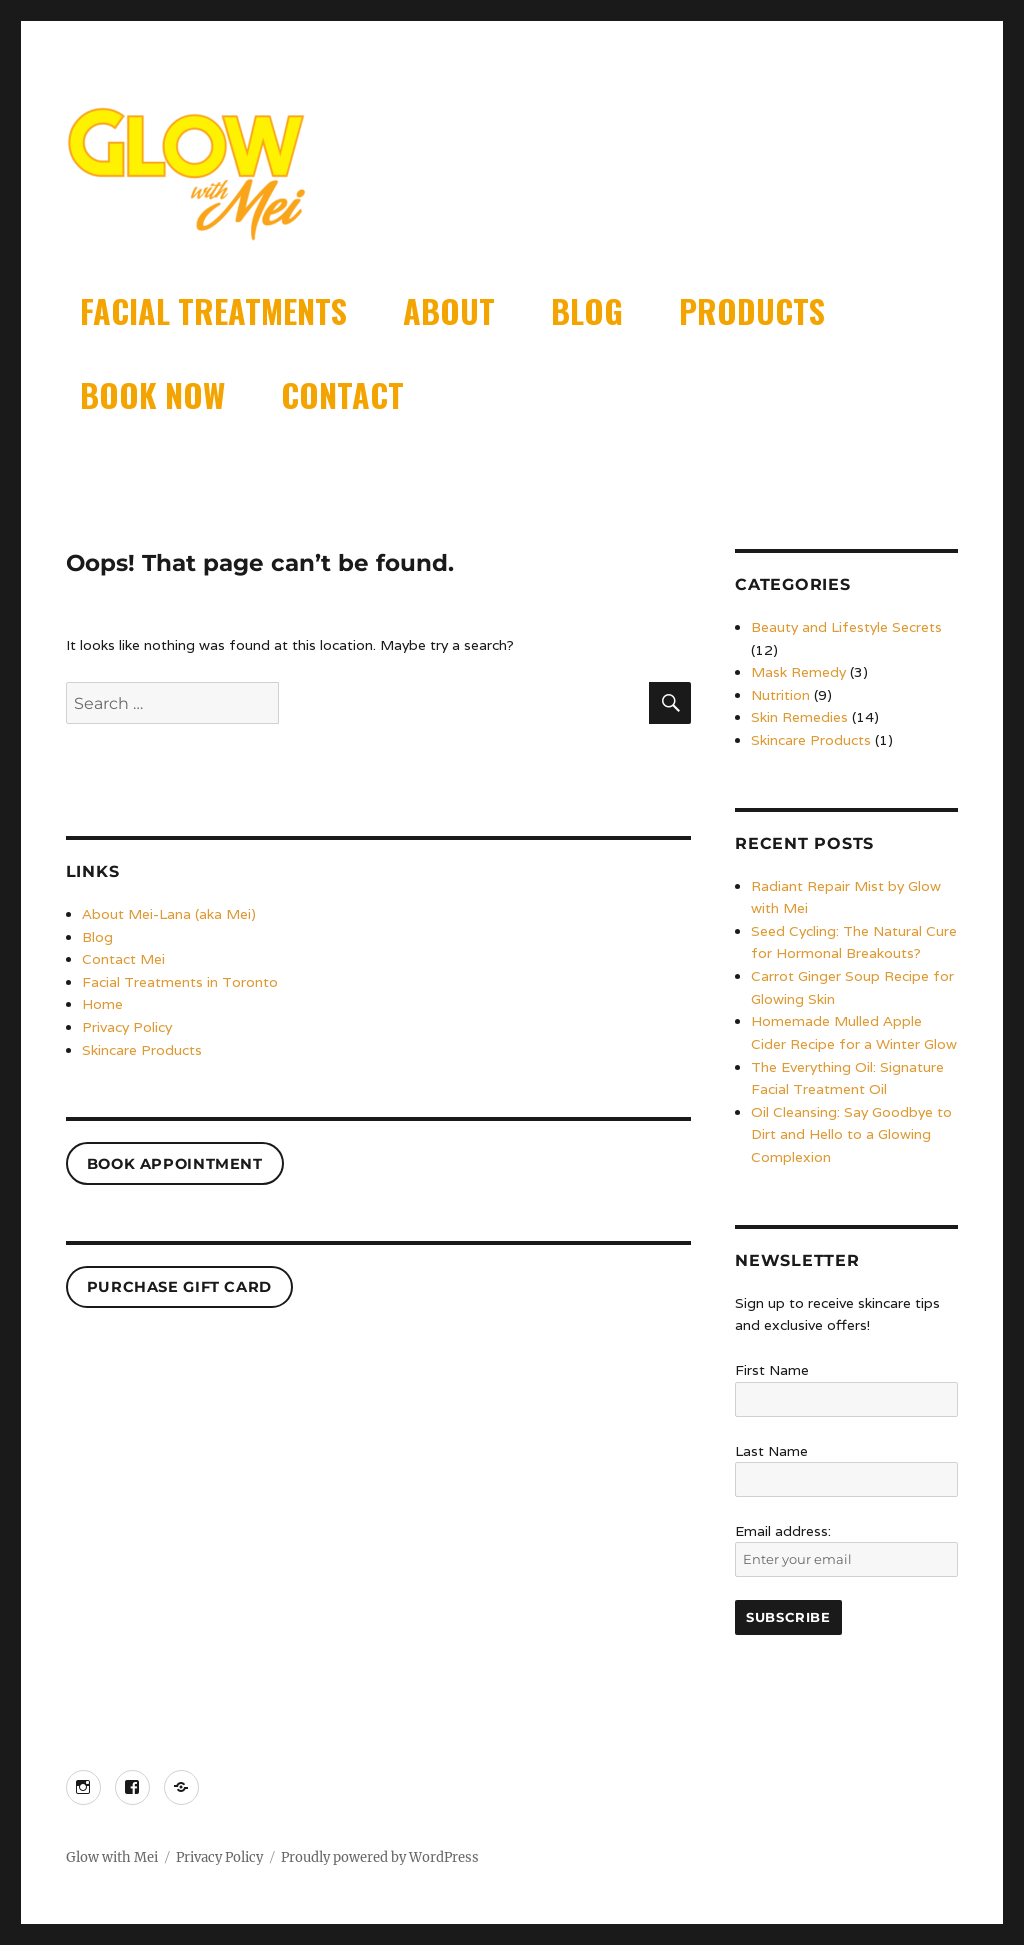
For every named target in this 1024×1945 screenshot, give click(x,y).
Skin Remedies (799, 717)
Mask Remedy (798, 672)
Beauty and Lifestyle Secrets (846, 627)
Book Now (152, 394)
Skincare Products (142, 1050)
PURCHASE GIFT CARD (179, 1287)
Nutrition (780, 695)
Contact (342, 394)
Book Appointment (175, 1164)
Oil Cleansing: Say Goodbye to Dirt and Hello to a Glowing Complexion (851, 1134)
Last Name (771, 1451)
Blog (587, 310)
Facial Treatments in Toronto (180, 982)
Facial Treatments (213, 310)
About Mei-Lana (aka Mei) (169, 914)
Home (102, 1004)
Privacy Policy (127, 1027)
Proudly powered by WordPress (380, 1857)
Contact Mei (123, 959)
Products (752, 310)
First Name (772, 1370)
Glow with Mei (112, 1857)
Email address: (846, 1550)
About (449, 310)
